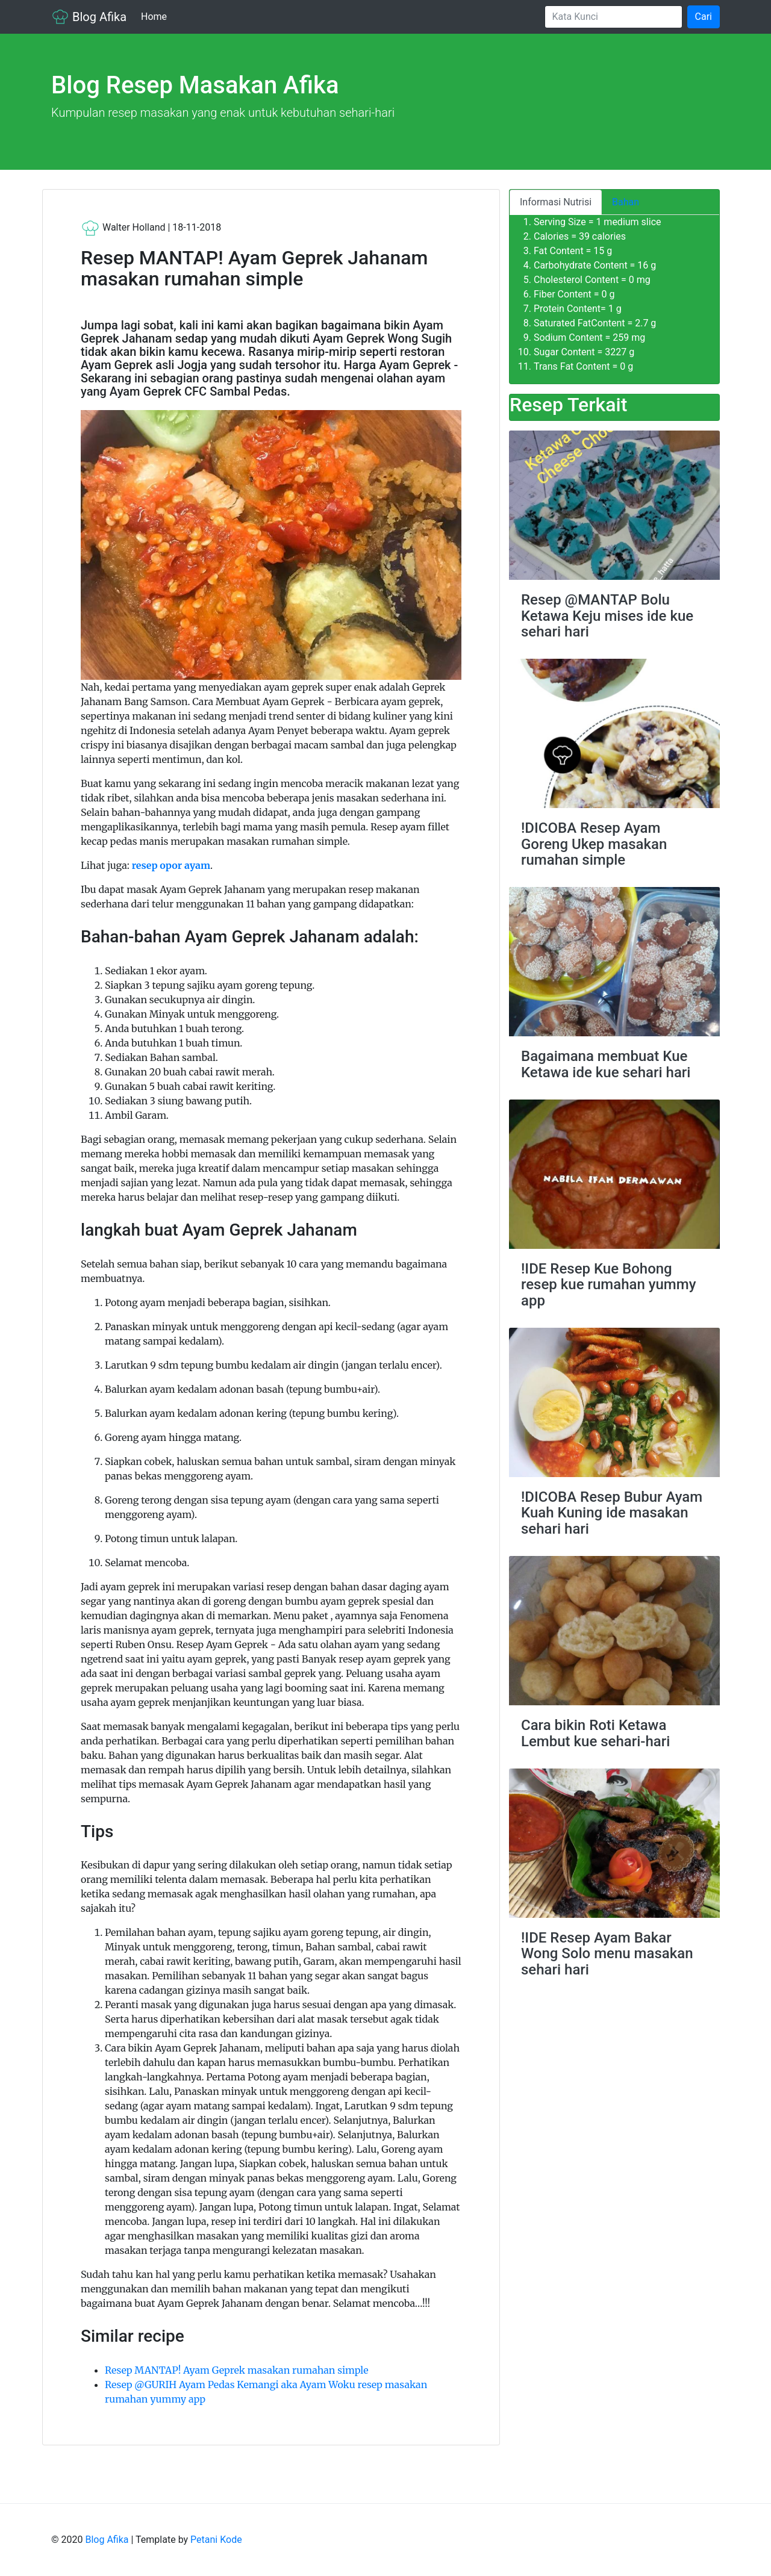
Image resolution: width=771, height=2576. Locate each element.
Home (156, 16)
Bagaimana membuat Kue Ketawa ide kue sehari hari (605, 1064)
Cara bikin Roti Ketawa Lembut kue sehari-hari (595, 1733)
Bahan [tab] (625, 202)
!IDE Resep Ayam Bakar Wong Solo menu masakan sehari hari (607, 1953)
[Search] (613, 16)
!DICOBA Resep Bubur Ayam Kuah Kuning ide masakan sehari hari (611, 1513)
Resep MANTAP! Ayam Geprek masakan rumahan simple (237, 2370)
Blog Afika (88, 17)
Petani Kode (216, 2539)
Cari (703, 16)
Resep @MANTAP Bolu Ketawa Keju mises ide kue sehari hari (607, 615)
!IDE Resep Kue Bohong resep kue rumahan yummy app (608, 1284)
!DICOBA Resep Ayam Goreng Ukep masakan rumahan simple (594, 844)
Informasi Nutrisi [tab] (556, 202)
